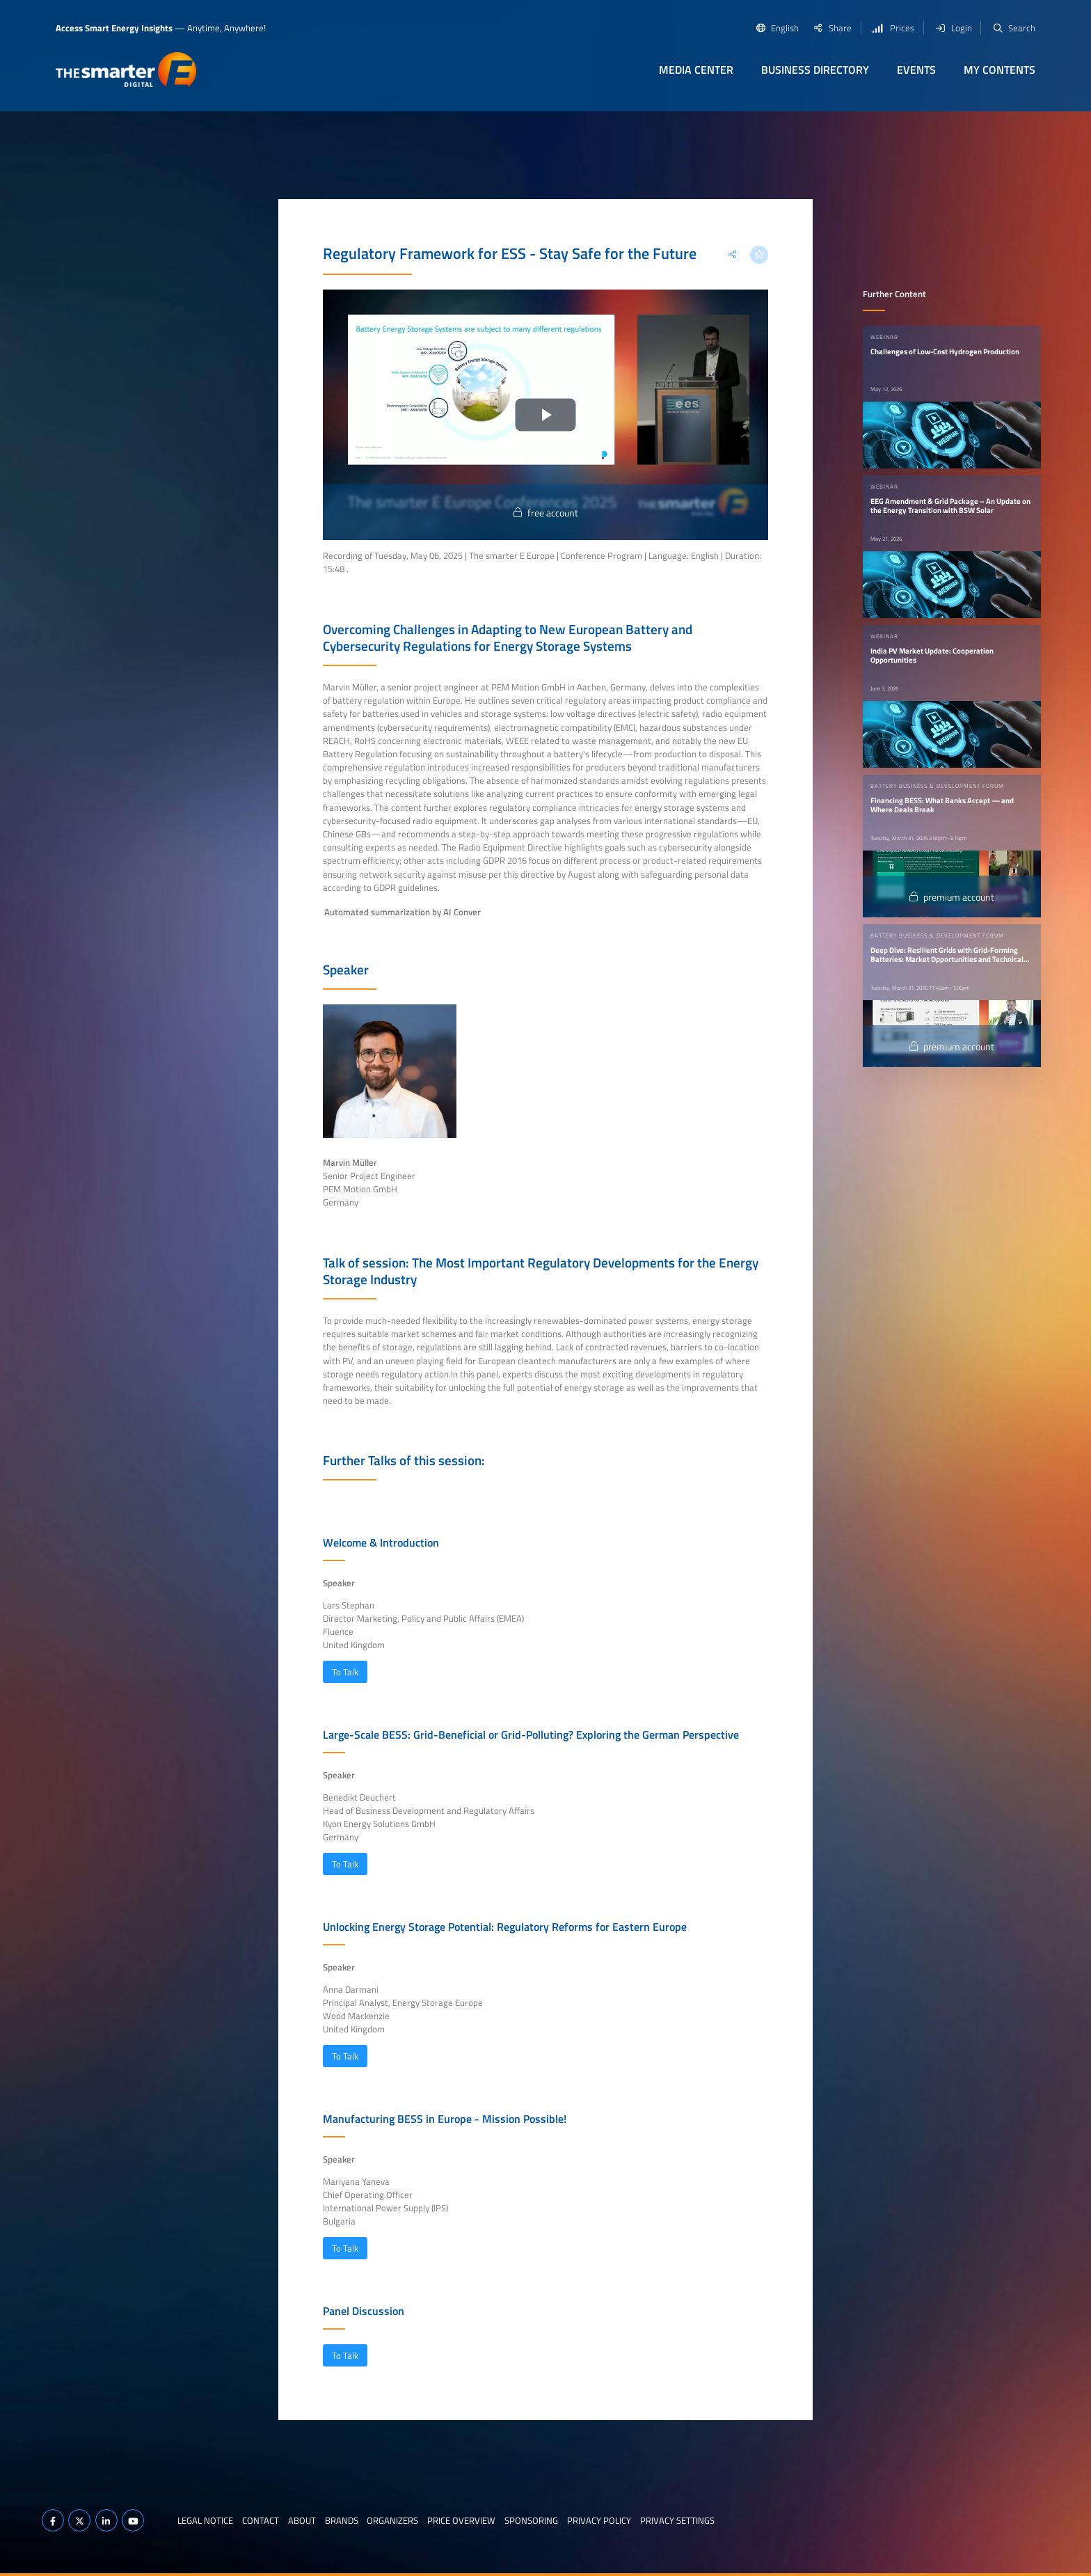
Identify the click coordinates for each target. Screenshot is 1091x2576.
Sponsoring (531, 2520)
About (302, 2520)
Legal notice (205, 2520)
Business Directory (815, 69)
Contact (260, 2520)
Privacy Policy (599, 2520)
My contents (999, 69)
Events (916, 69)
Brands (341, 2520)
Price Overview (461, 2520)
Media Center (696, 69)
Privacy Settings (677, 2520)
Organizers (392, 2520)
